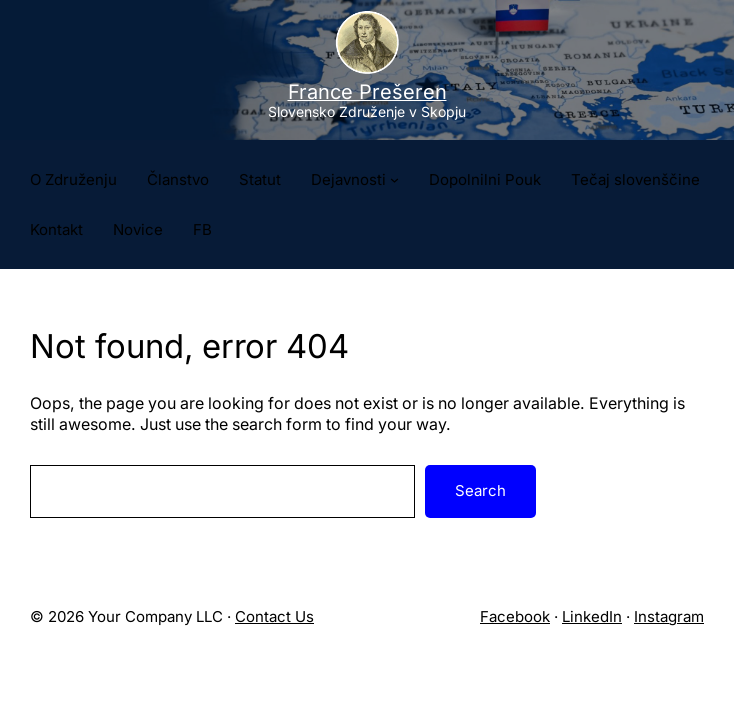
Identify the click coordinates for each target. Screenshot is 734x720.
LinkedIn (592, 616)
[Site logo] (367, 69)
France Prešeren (367, 92)
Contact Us (274, 616)
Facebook (515, 616)
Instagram (669, 616)
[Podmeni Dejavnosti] (394, 179)
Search (480, 490)
